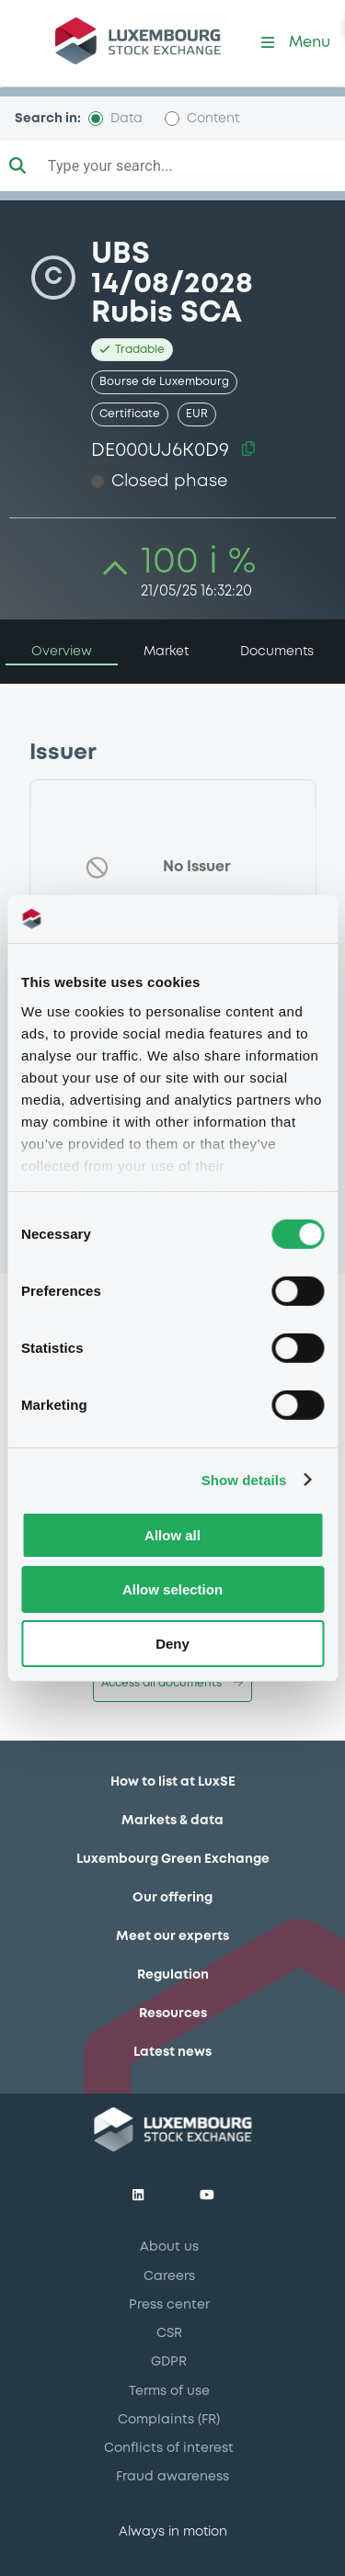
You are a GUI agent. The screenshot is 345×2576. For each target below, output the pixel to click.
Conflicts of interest (169, 2448)
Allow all (172, 1535)
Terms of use (169, 2391)
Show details (244, 1479)
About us (169, 2247)
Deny (172, 1643)
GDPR (169, 2361)
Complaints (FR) (169, 2419)
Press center (169, 2304)
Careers (169, 2276)
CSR (169, 2333)
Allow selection (172, 1589)
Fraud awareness (172, 2476)
